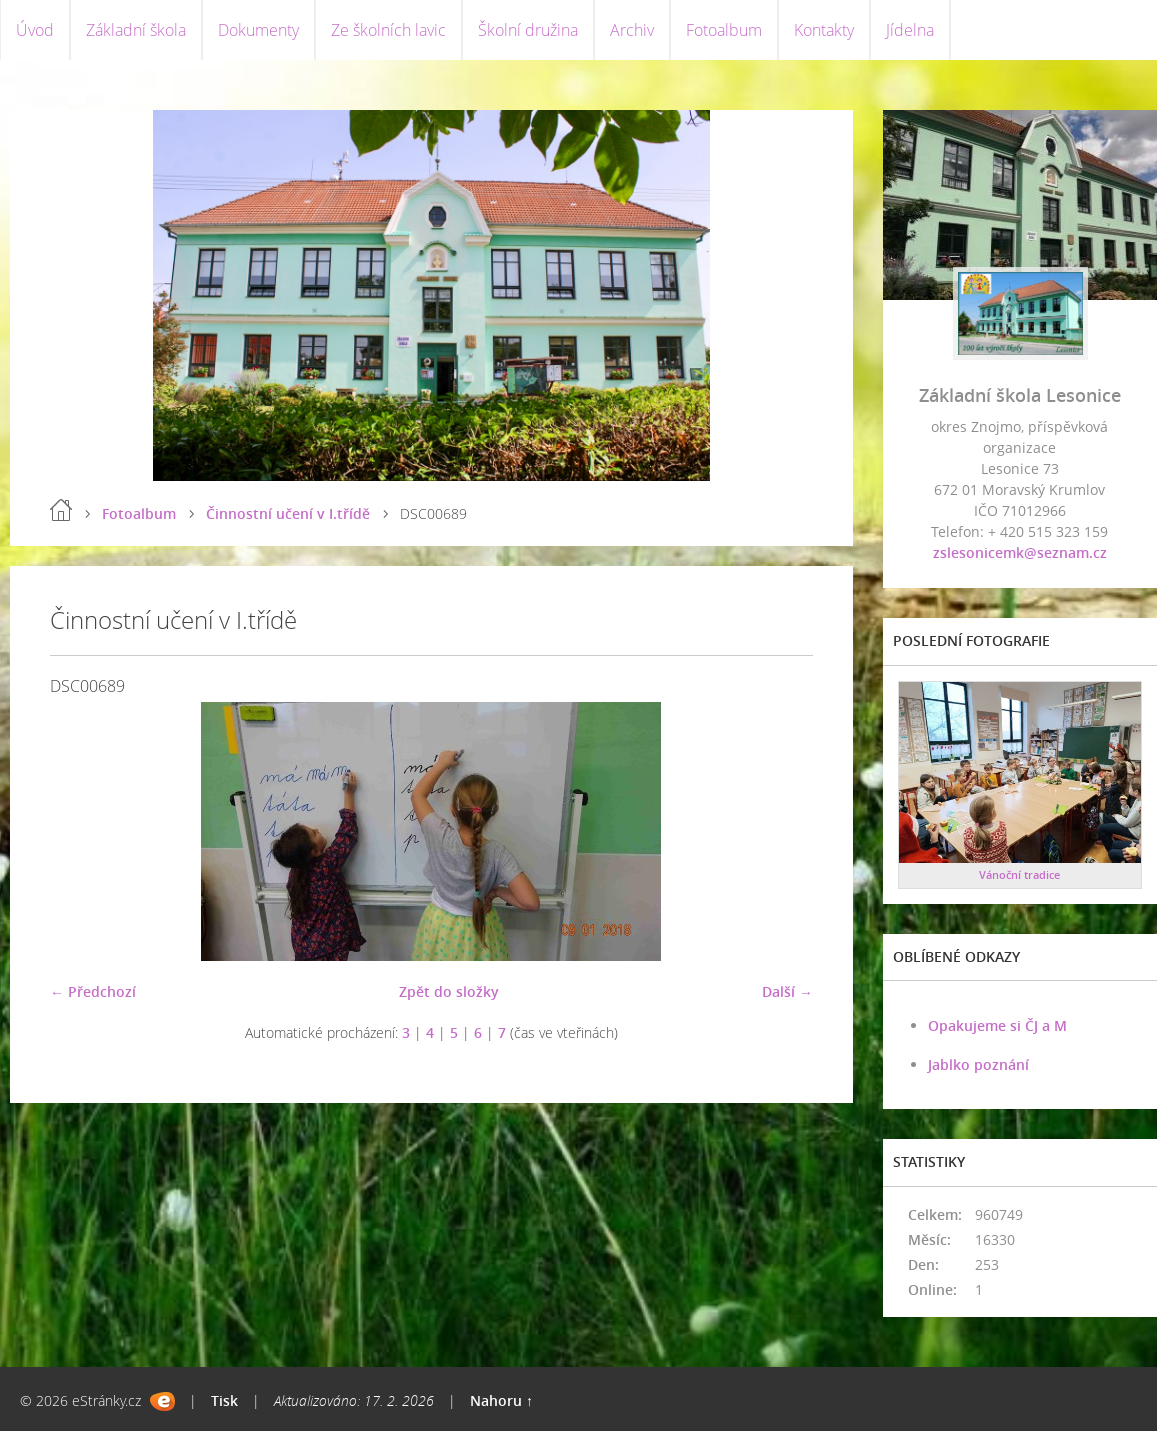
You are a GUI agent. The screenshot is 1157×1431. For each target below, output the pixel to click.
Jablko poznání (978, 1064)
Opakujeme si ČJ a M (997, 1025)
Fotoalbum (724, 30)
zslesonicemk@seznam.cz (1020, 552)
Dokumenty (258, 30)
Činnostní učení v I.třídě (288, 513)
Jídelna (910, 30)
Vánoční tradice (1019, 874)
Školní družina (528, 30)
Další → (787, 991)
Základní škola (136, 30)
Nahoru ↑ (501, 1400)
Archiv (632, 30)
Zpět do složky (449, 991)
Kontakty (824, 30)
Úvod (35, 30)
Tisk (224, 1400)
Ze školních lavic (388, 30)
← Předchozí (93, 991)
